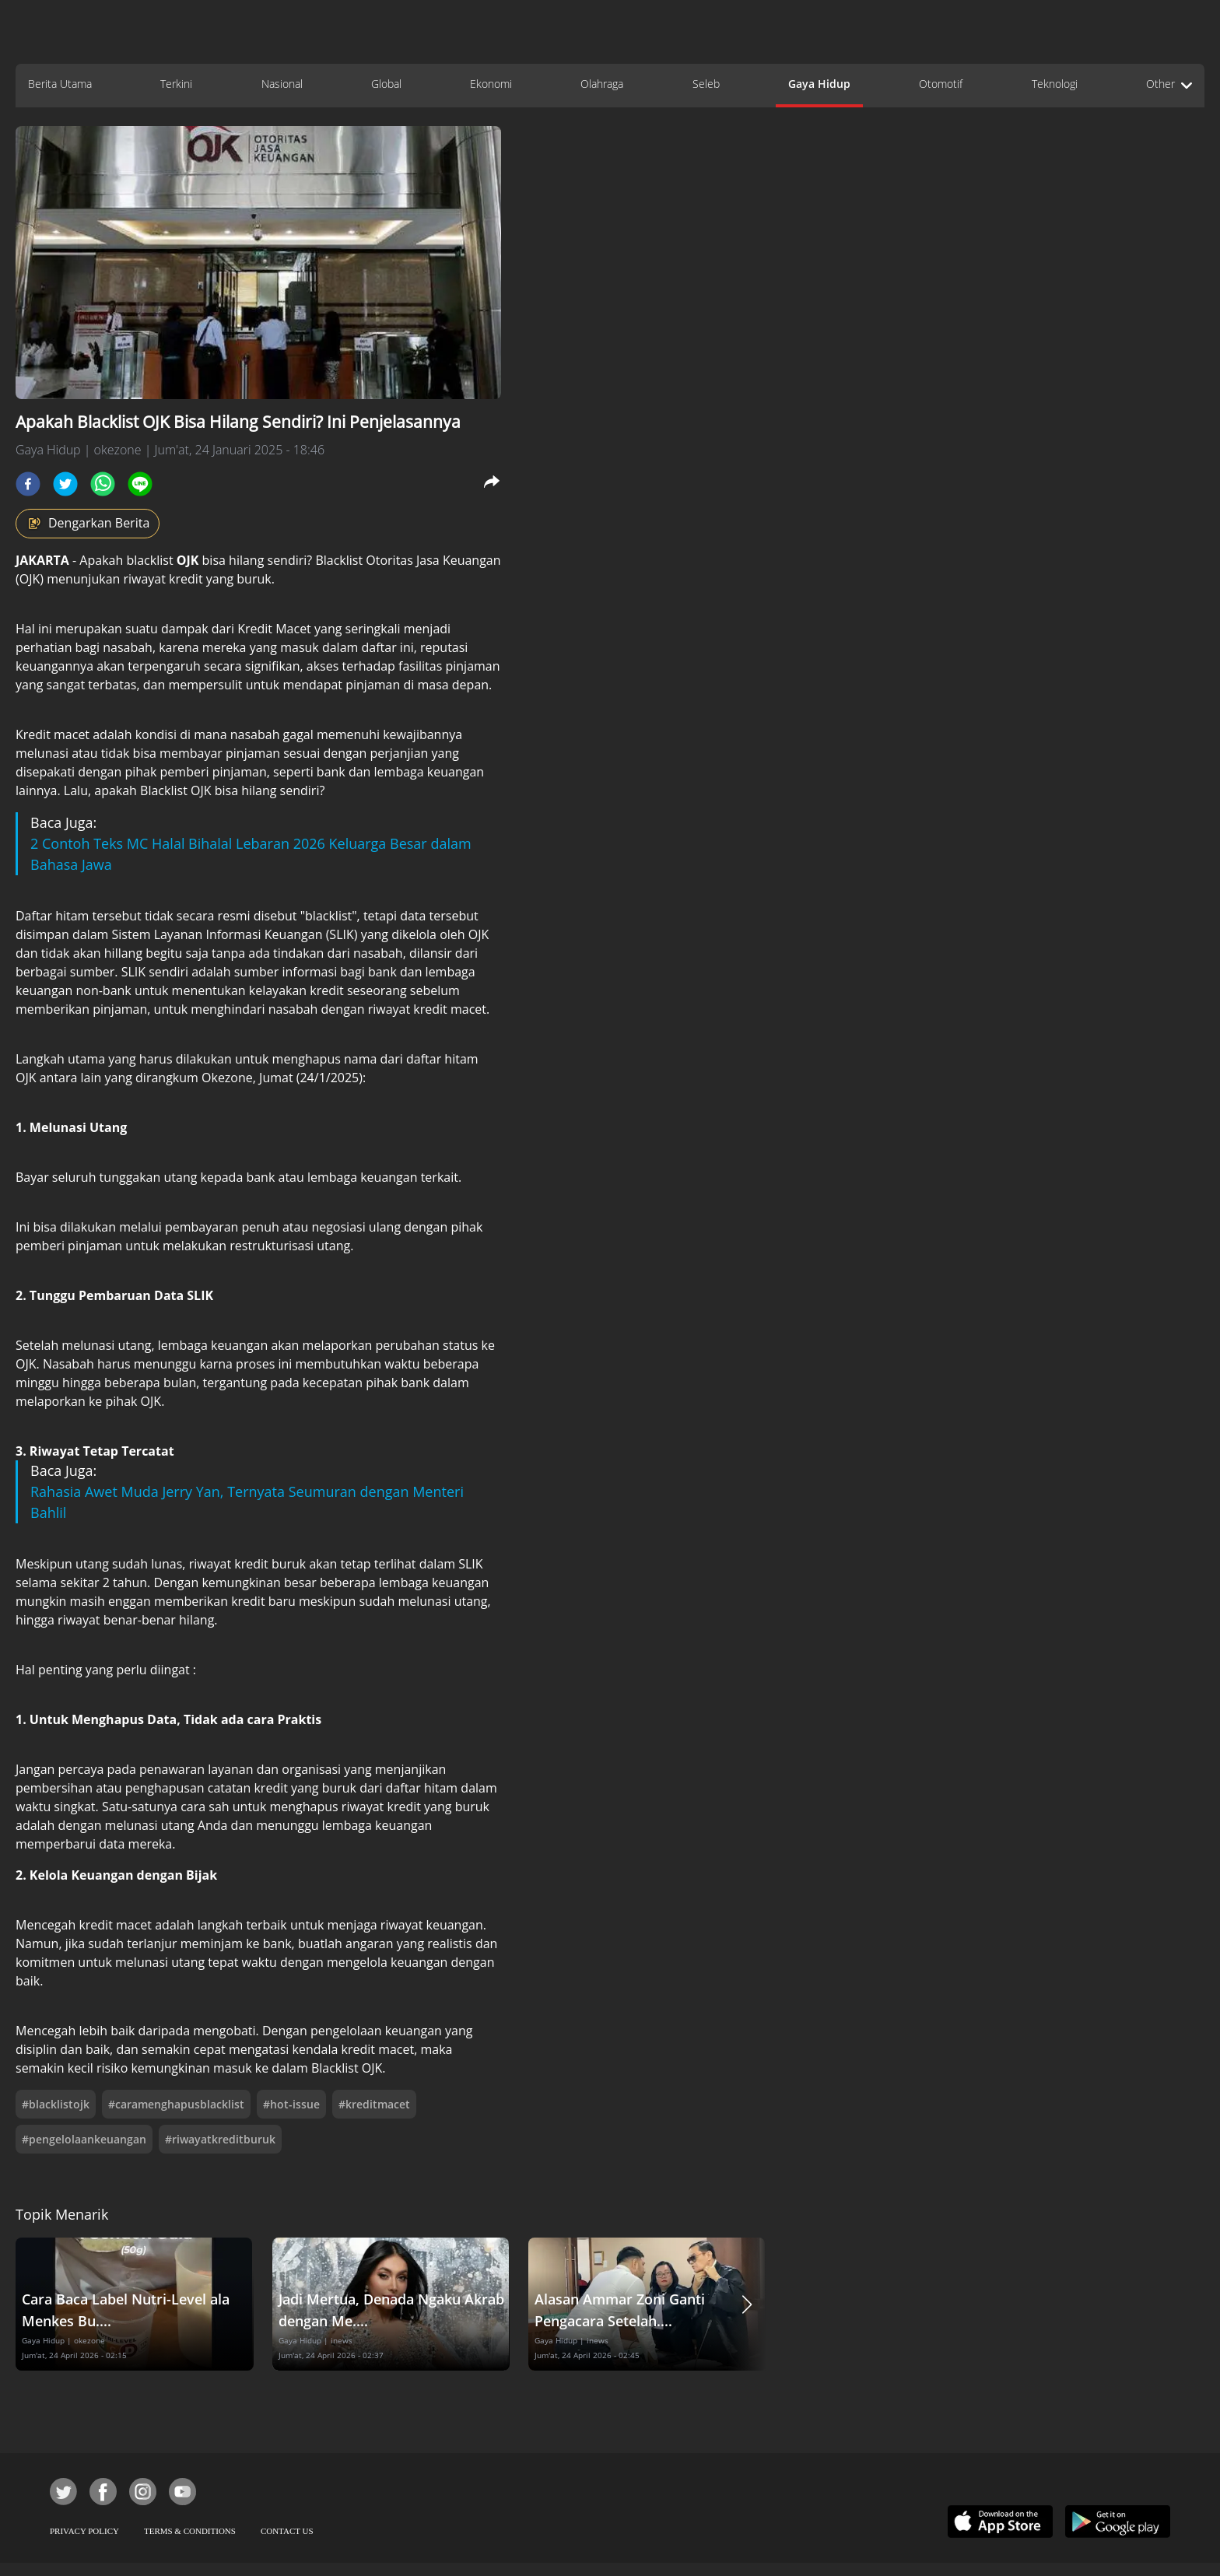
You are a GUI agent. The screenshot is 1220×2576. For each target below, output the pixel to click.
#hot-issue (291, 2104)
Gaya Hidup (819, 83)
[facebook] (28, 483)
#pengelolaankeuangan (84, 2139)
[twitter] (65, 483)
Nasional (282, 83)
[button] (746, 2304)
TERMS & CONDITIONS (190, 2531)
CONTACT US (287, 2531)
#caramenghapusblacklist (176, 2104)
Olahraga (601, 83)
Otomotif (940, 83)
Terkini (176, 83)
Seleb (706, 83)
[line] (140, 483)
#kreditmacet (374, 2104)
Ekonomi (491, 83)
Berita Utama (60, 83)
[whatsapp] (102, 483)
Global (386, 83)
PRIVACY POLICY (84, 2531)
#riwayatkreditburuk (220, 2139)
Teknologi (1055, 83)
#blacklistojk (55, 2104)
